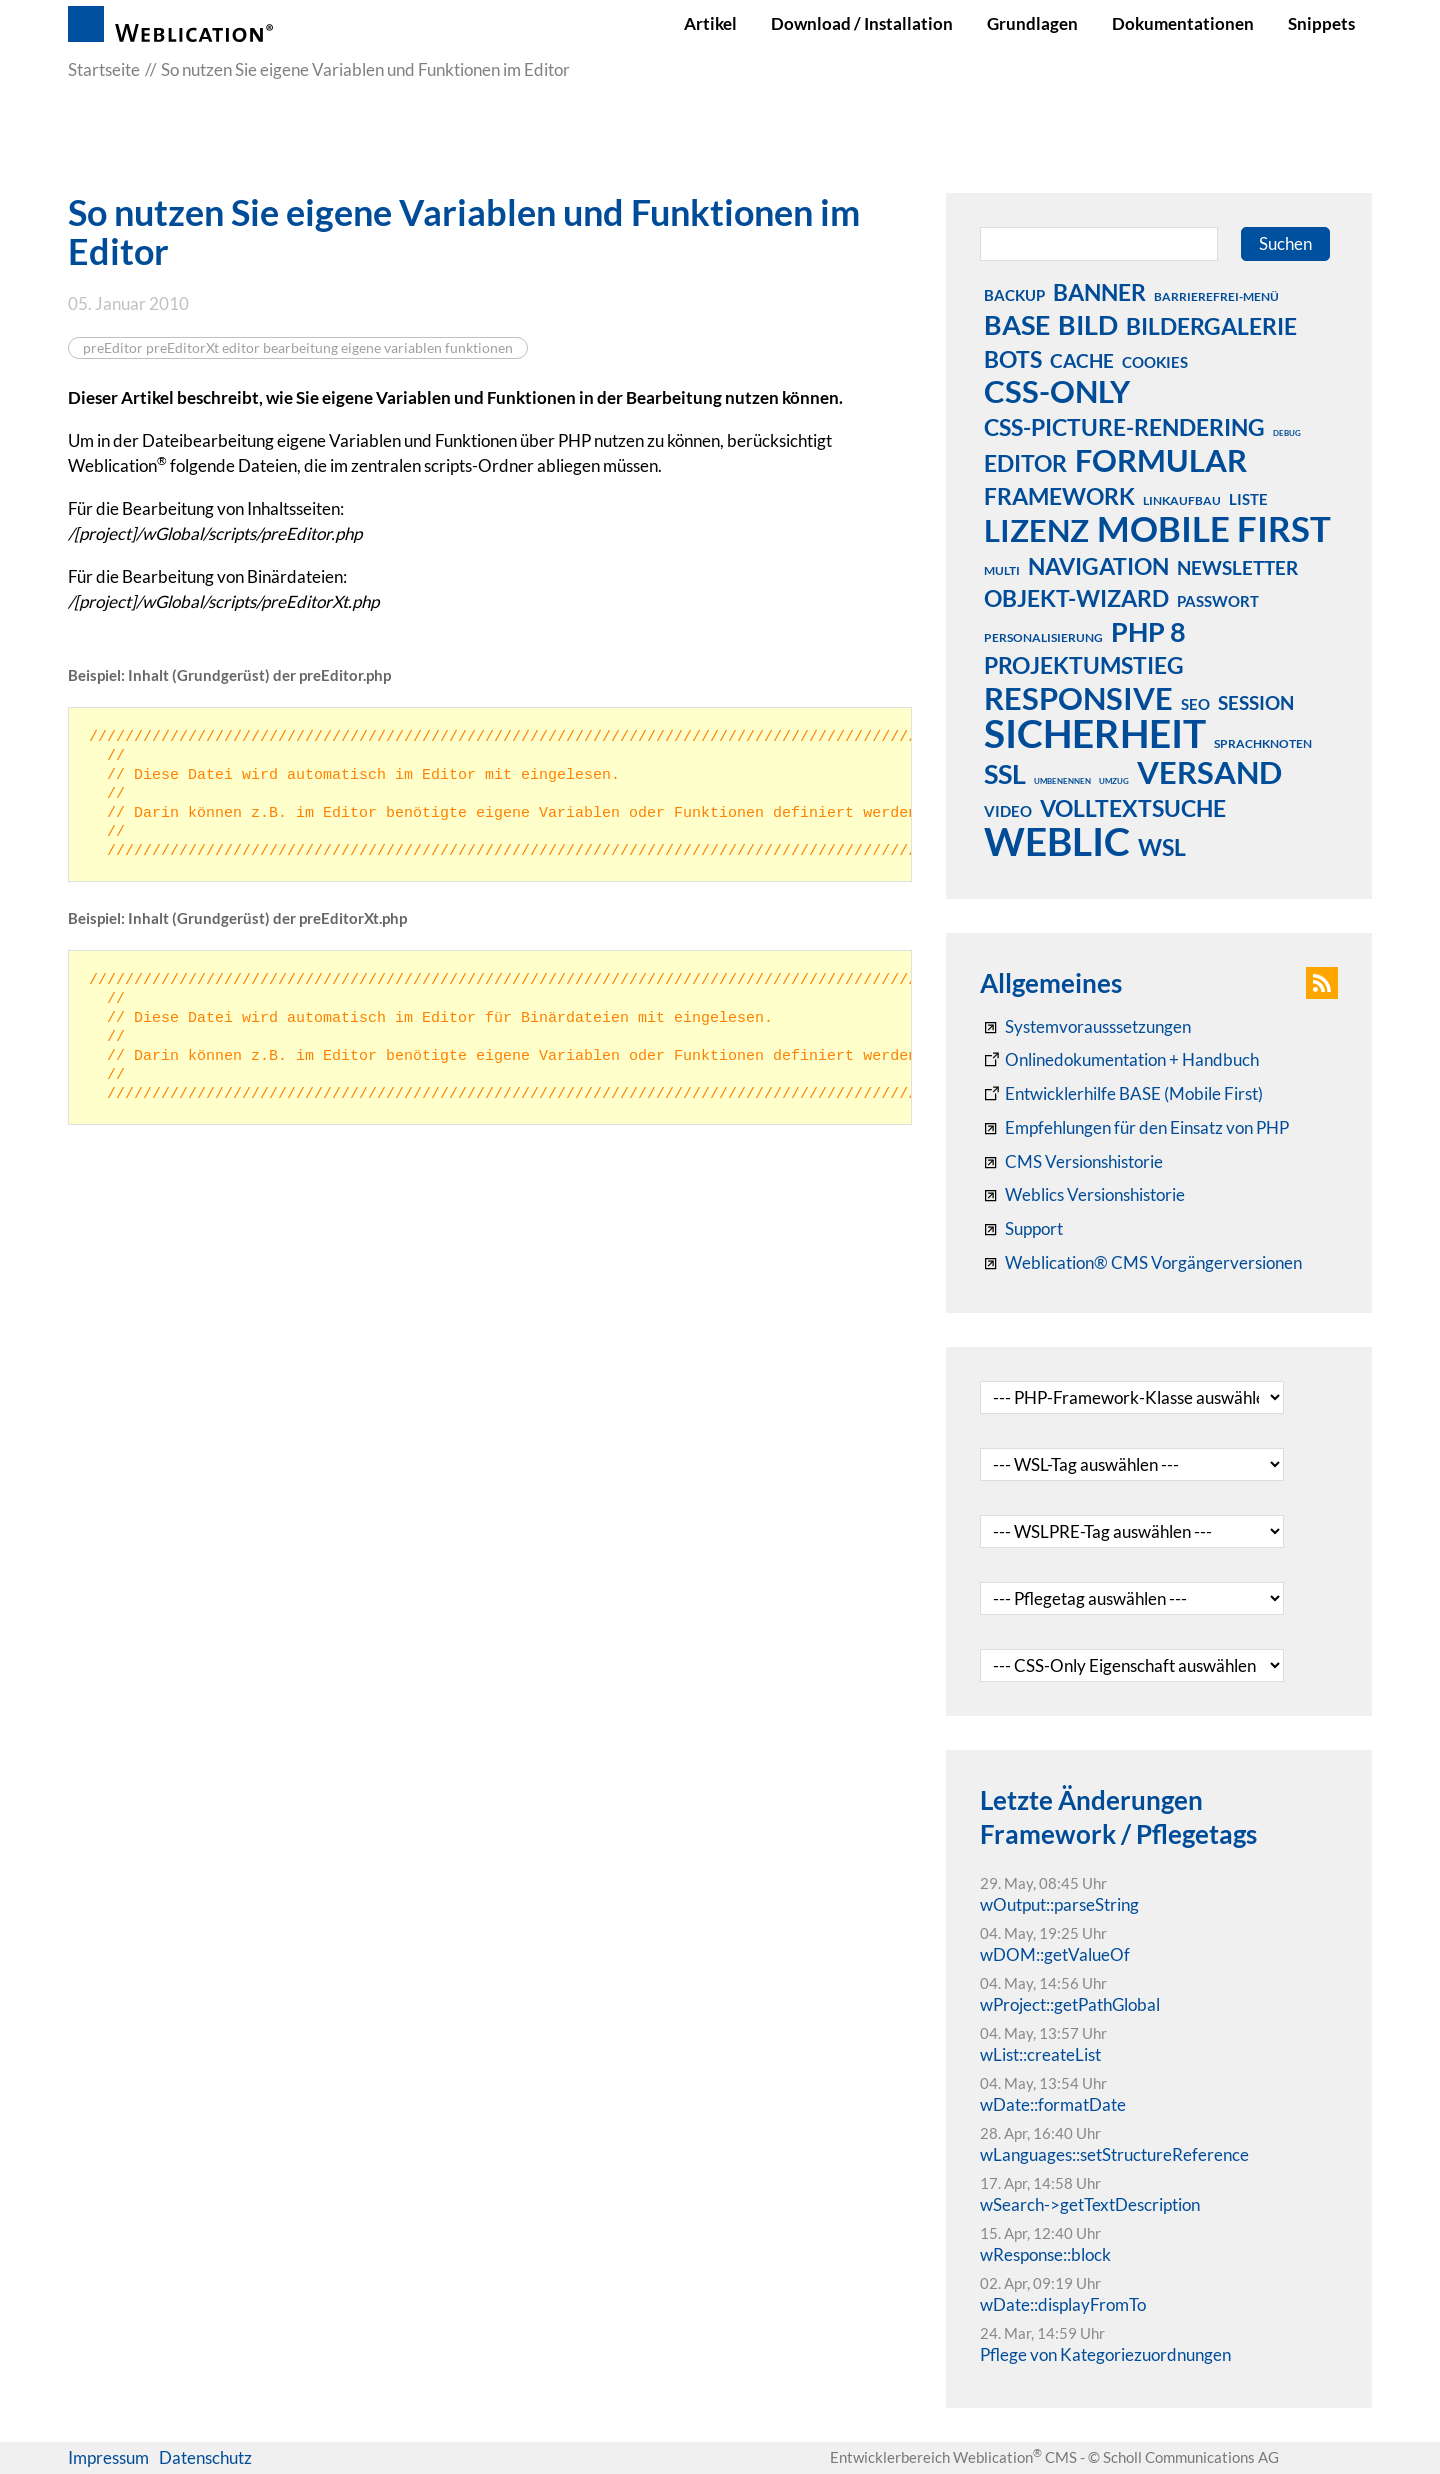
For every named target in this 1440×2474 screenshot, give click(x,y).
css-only (1057, 391)
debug (1287, 433)
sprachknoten (1263, 743)
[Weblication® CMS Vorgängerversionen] (1141, 1263)
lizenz (1036, 530)
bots (1013, 359)
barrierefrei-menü (1216, 296)
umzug (1114, 781)
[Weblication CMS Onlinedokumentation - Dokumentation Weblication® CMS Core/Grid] (1119, 1060)
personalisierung (1043, 637)
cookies (1155, 362)
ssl (1005, 773)
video (1008, 811)
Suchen (1285, 243)
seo (1195, 704)
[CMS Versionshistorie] (1071, 1162)
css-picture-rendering (1124, 427)
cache (1082, 360)
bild (1088, 324)
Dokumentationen (1183, 23)
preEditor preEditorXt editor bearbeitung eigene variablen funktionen (298, 348)
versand (1209, 772)
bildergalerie (1211, 326)
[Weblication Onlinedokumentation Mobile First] (1121, 1094)
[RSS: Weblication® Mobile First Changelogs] (1082, 1195)
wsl (1162, 847)
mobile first (1214, 528)
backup (1014, 295)
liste (1248, 499)
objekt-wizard (1076, 598)
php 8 (1148, 631)
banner (1099, 292)
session (1256, 702)
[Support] (1021, 1229)
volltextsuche (1133, 808)
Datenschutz (205, 2457)
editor (1025, 463)
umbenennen (1062, 781)
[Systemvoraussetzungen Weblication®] (1085, 1027)
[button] (1322, 983)
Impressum (108, 2457)
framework (1059, 496)
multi (1002, 570)
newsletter (1237, 567)
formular (1161, 460)
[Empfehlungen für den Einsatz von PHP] (1134, 1128)
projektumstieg (1084, 665)
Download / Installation (862, 23)
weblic (1057, 841)
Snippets (1321, 23)
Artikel (710, 23)
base (1017, 324)
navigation (1098, 566)
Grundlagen (1032, 23)
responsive (1078, 698)
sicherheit (1095, 733)
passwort (1218, 601)
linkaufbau (1182, 500)
